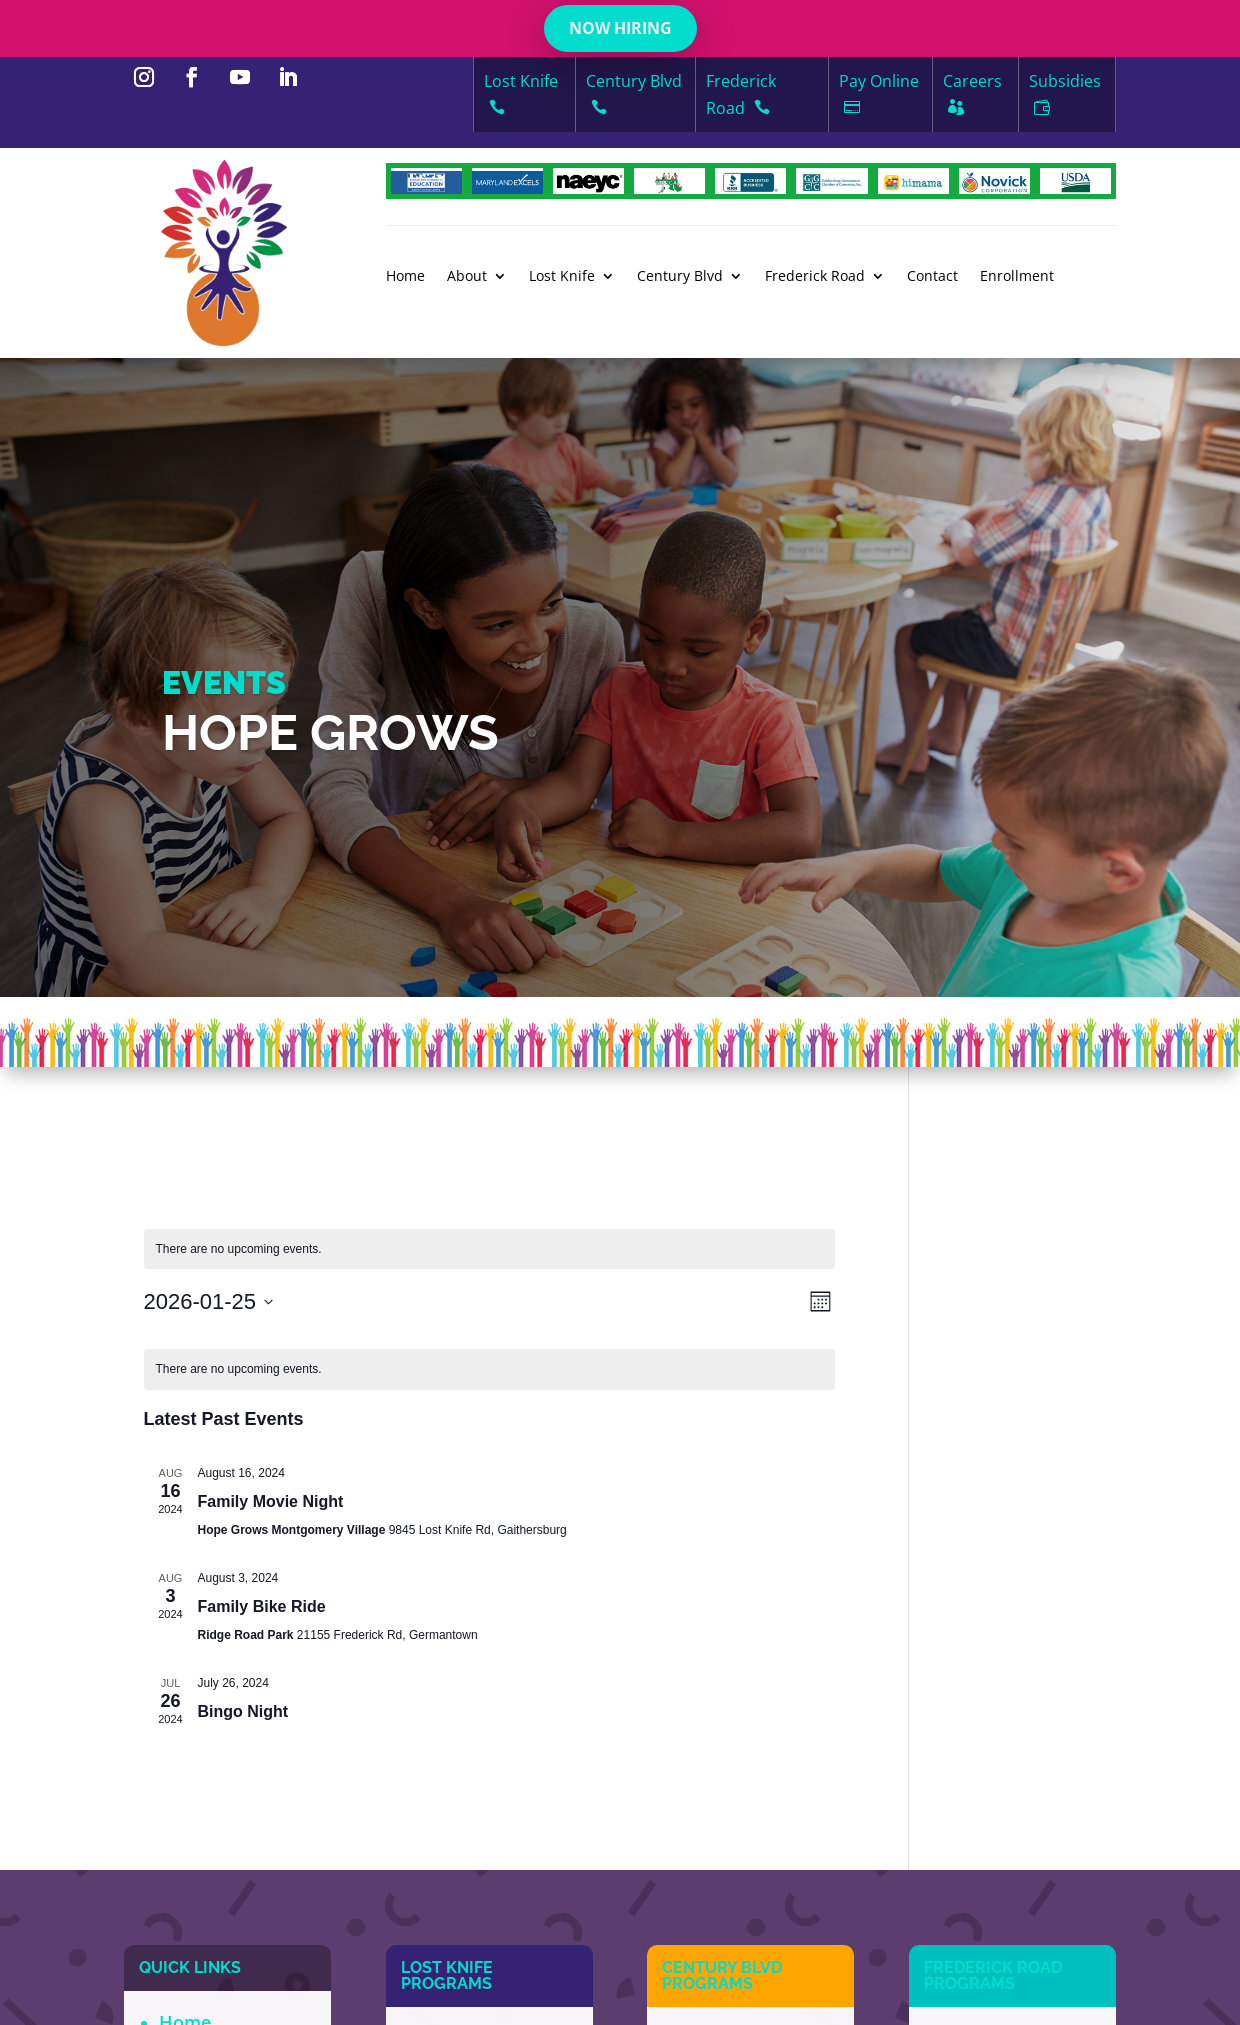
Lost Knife (562, 277)
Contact (932, 277)
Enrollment (1017, 277)
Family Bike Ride (262, 1606)
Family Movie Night (271, 1501)
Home (405, 277)
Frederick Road (815, 277)
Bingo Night (243, 1711)
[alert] (489, 1249)
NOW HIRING (620, 28)
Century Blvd (680, 277)
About (467, 277)
